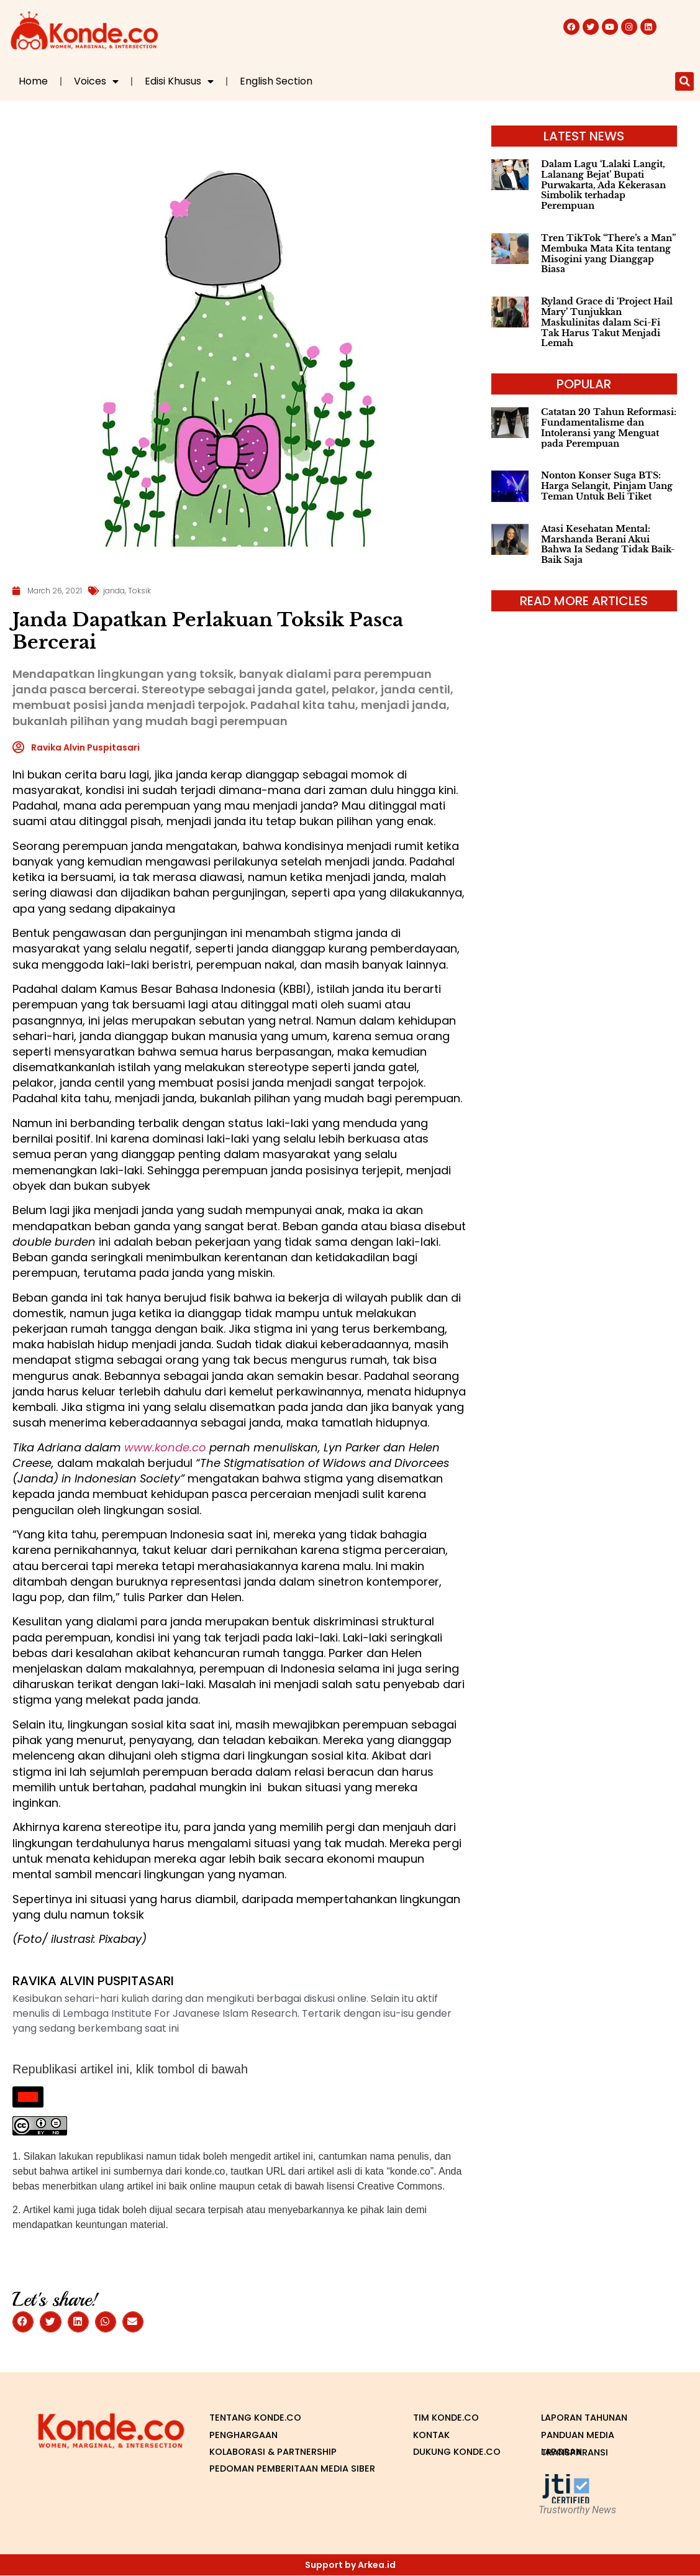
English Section (276, 81)
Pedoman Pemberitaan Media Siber (283, 2470)
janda (114, 590)
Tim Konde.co (448, 2418)
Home (33, 81)
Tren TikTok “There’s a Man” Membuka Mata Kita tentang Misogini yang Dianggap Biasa (608, 253)
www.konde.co (165, 1447)
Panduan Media (580, 2435)
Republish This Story (35, 2103)
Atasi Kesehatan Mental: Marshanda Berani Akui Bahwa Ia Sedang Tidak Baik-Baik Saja (608, 544)
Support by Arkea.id (350, 2565)
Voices (96, 81)
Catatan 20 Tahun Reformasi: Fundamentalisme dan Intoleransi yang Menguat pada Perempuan (608, 427)
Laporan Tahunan (588, 2418)
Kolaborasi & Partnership (278, 2452)
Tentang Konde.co (259, 2418)
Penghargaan (246, 2435)
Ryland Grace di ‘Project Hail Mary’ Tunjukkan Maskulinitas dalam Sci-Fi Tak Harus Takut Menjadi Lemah (607, 322)
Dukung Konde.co (439, 2452)
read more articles (584, 601)
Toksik (139, 590)
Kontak (433, 2435)
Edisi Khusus (179, 81)
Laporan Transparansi (577, 2452)
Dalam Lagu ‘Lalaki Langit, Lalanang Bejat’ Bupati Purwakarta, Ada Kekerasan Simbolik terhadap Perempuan (603, 184)
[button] (684, 81)
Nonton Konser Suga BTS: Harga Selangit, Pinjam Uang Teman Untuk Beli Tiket (607, 486)
